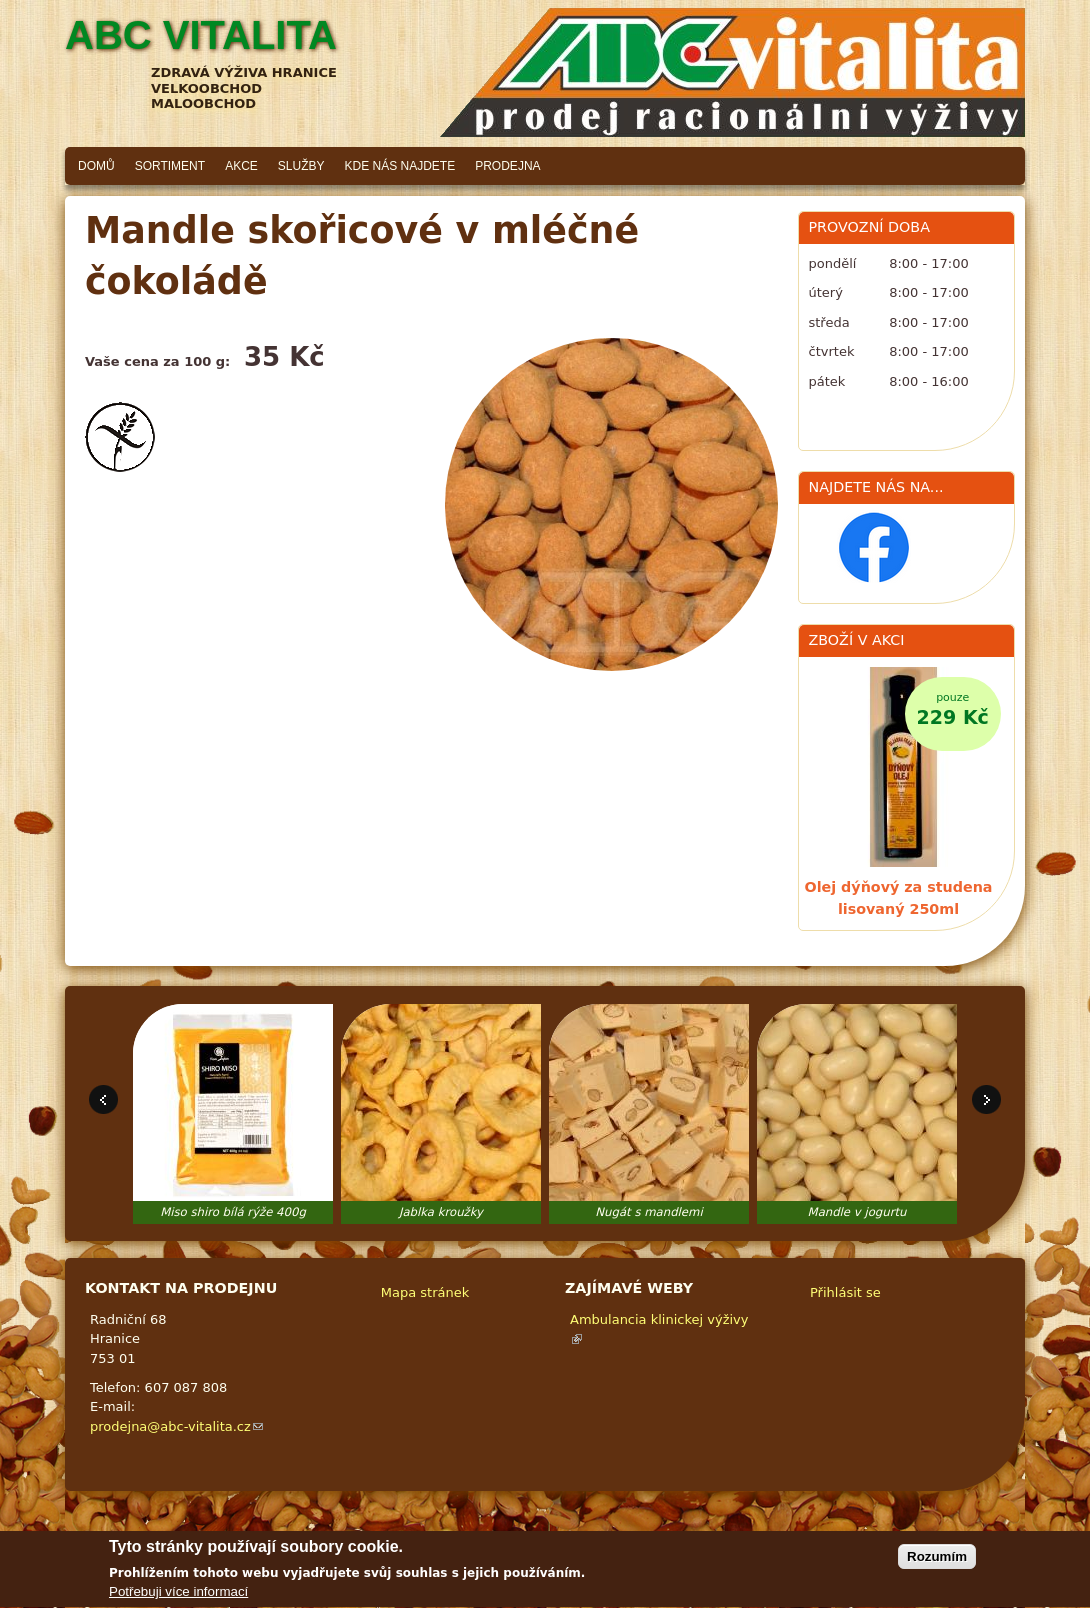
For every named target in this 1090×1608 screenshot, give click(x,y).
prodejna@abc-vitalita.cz (176, 1426)
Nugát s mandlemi (648, 1212)
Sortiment (170, 166)
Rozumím (937, 1562)
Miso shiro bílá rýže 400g (233, 1212)
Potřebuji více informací (178, 1598)
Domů (96, 166)
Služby (301, 166)
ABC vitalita (201, 35)
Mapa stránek (425, 1292)
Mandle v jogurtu (857, 1212)
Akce (241, 166)
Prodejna (507, 166)
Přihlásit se (845, 1292)
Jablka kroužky (441, 1212)
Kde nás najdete (400, 166)
